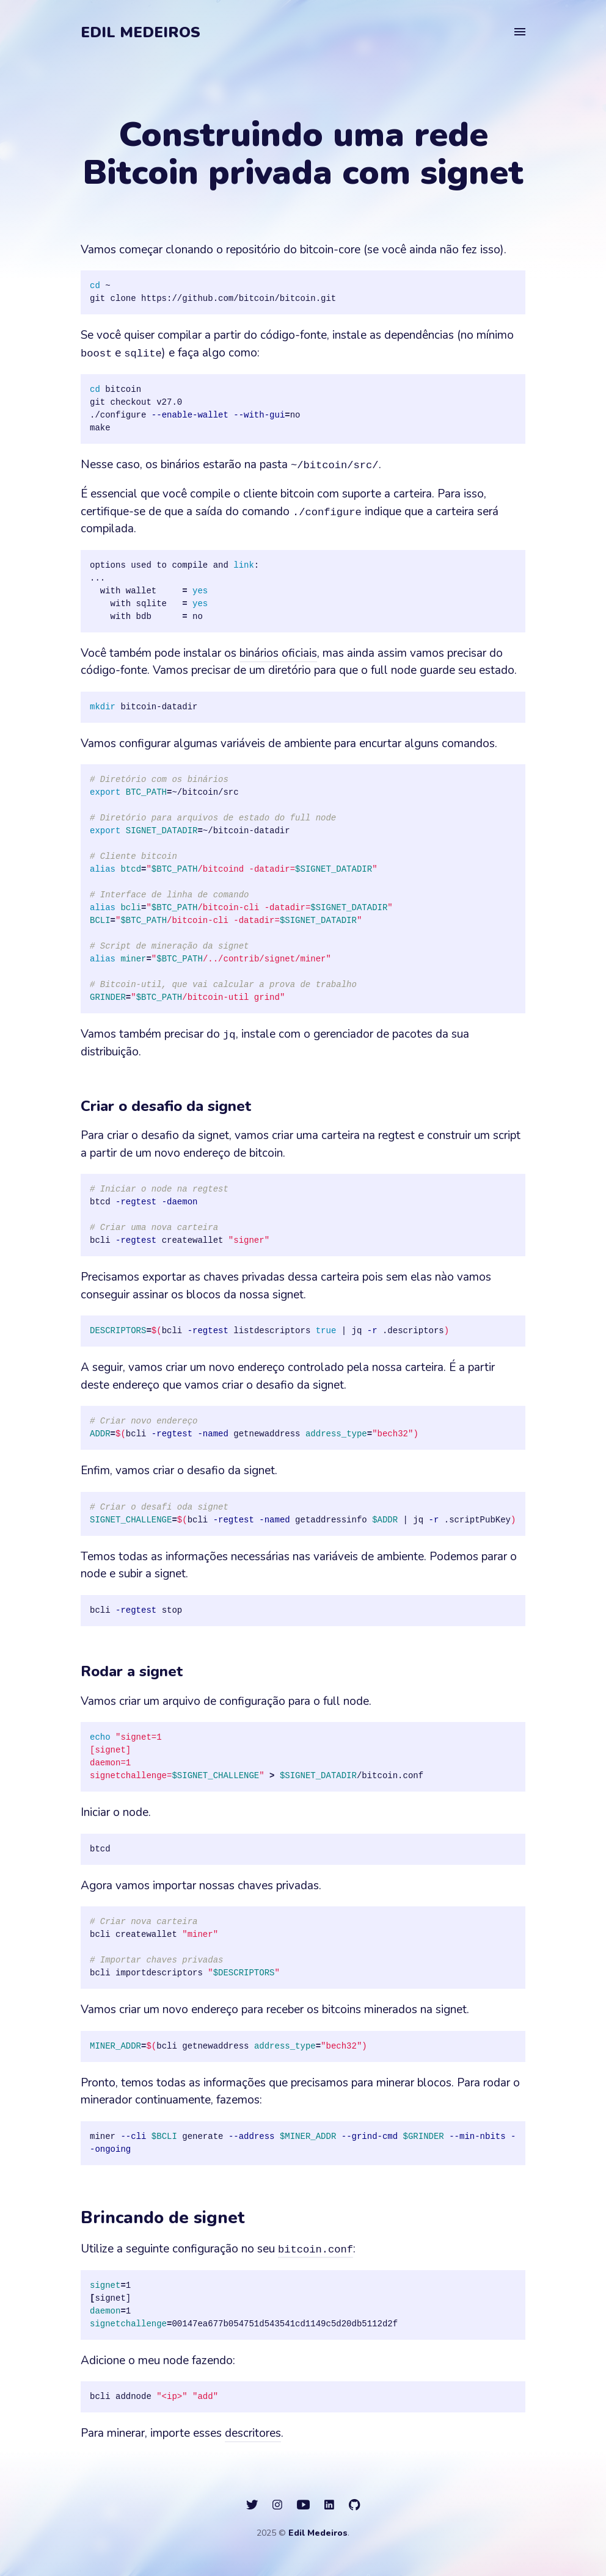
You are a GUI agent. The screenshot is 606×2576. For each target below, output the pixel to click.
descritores (253, 2433)
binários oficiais (278, 652)
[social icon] (252, 2504)
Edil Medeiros (140, 32)
